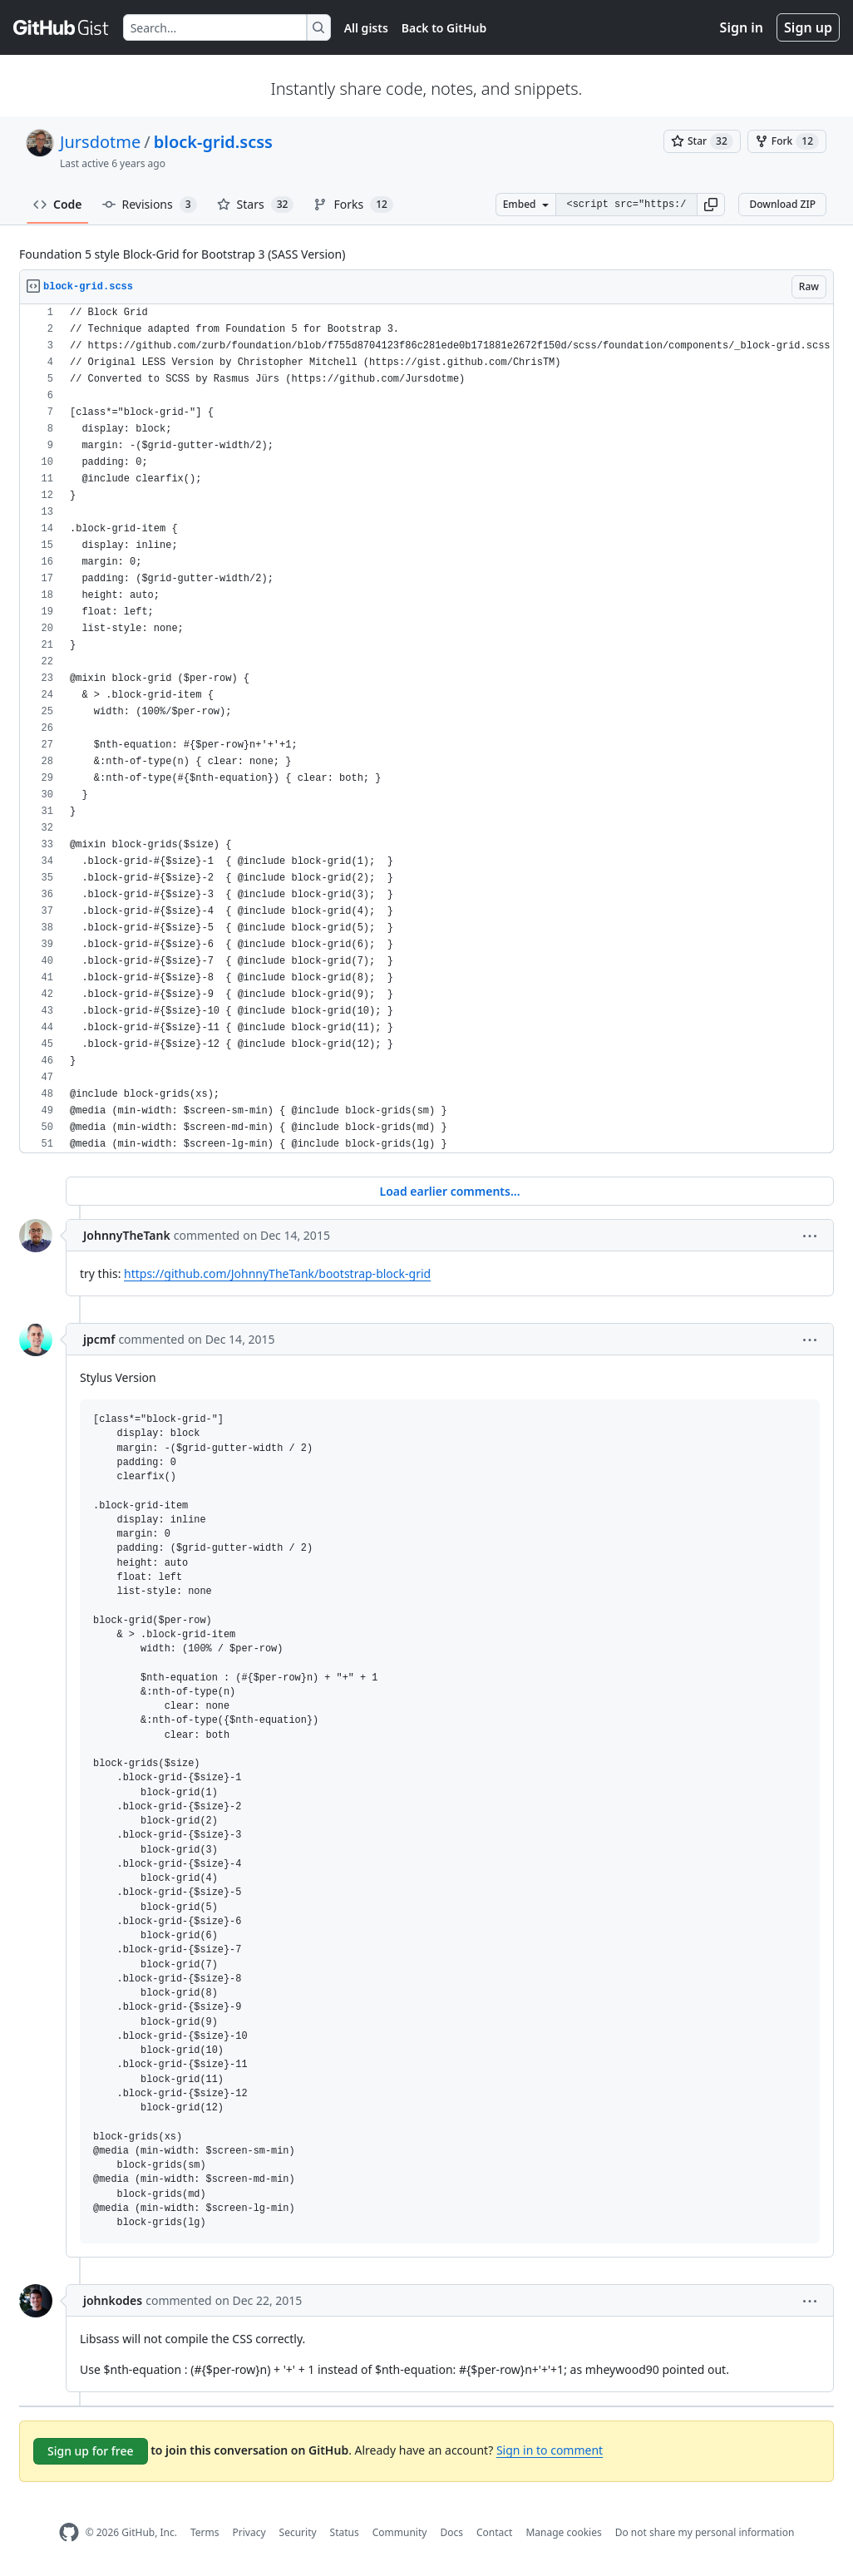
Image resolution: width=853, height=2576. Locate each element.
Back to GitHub (444, 28)
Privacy (249, 2532)
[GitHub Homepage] (69, 2532)
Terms (204, 2532)
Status (344, 2532)
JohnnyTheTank (126, 1235)
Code (57, 204)
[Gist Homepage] (61, 27)
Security (298, 2532)
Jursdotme (100, 142)
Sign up (808, 27)
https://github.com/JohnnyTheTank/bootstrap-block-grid (277, 1273)
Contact (494, 2532)
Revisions (149, 204)
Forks (352, 204)
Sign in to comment (549, 2450)
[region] (426, 728)
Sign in (741, 27)
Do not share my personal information (705, 2532)
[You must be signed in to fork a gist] (786, 141)
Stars (255, 204)
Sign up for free (90, 2451)
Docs (451, 2532)
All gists (366, 28)
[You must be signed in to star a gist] (702, 141)
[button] (711, 204)
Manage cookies (563, 2532)
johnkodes (112, 2300)
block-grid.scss (213, 142)
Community (399, 2532)
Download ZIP (782, 204)
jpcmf (99, 1339)
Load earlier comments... (449, 1191)
